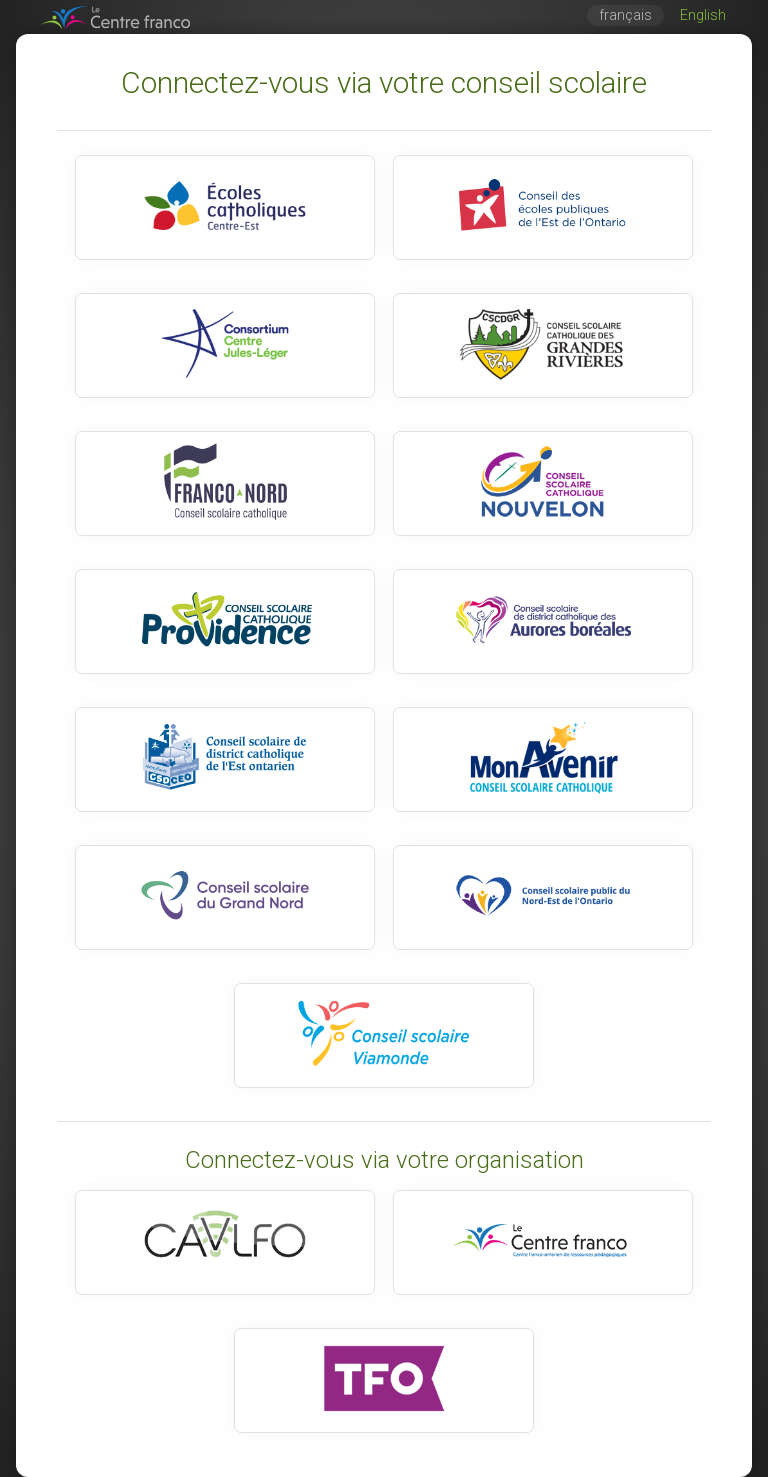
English (703, 15)
